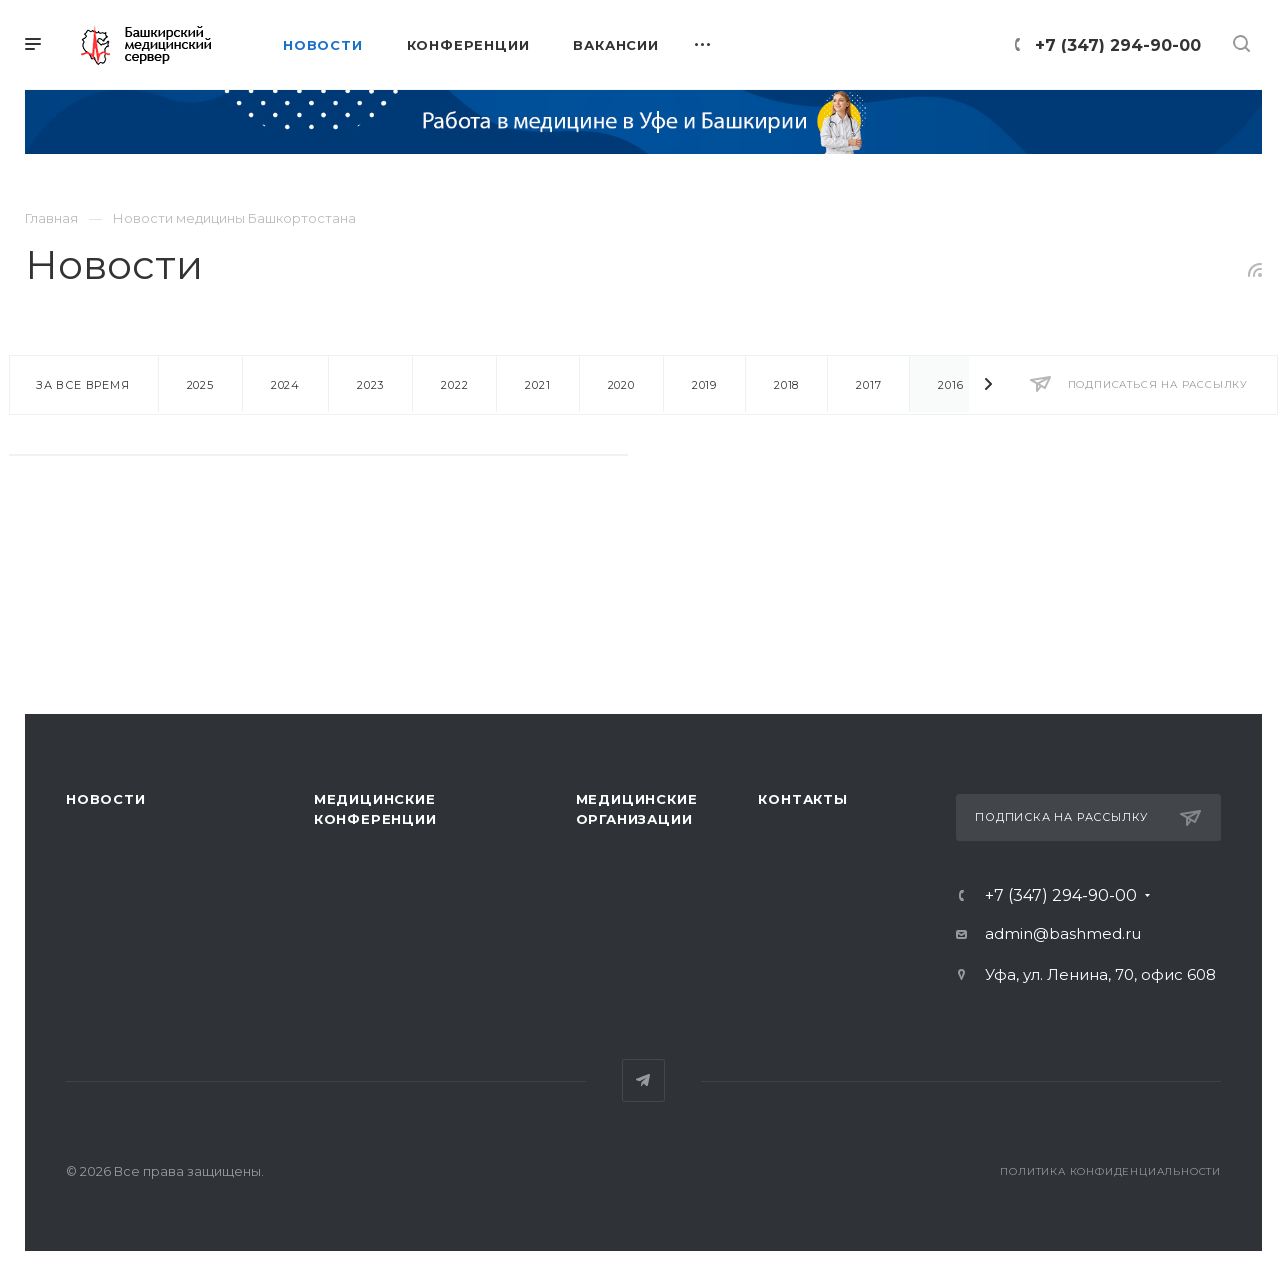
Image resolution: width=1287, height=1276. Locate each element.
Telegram (643, 1080)
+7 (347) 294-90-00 (1118, 45)
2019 (704, 385)
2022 (454, 385)
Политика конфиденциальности (1110, 1171)
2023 (370, 385)
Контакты (802, 799)
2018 (786, 385)
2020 (621, 385)
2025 (200, 385)
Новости (106, 799)
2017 (868, 385)
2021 (537, 385)
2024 (285, 385)
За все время (83, 385)
